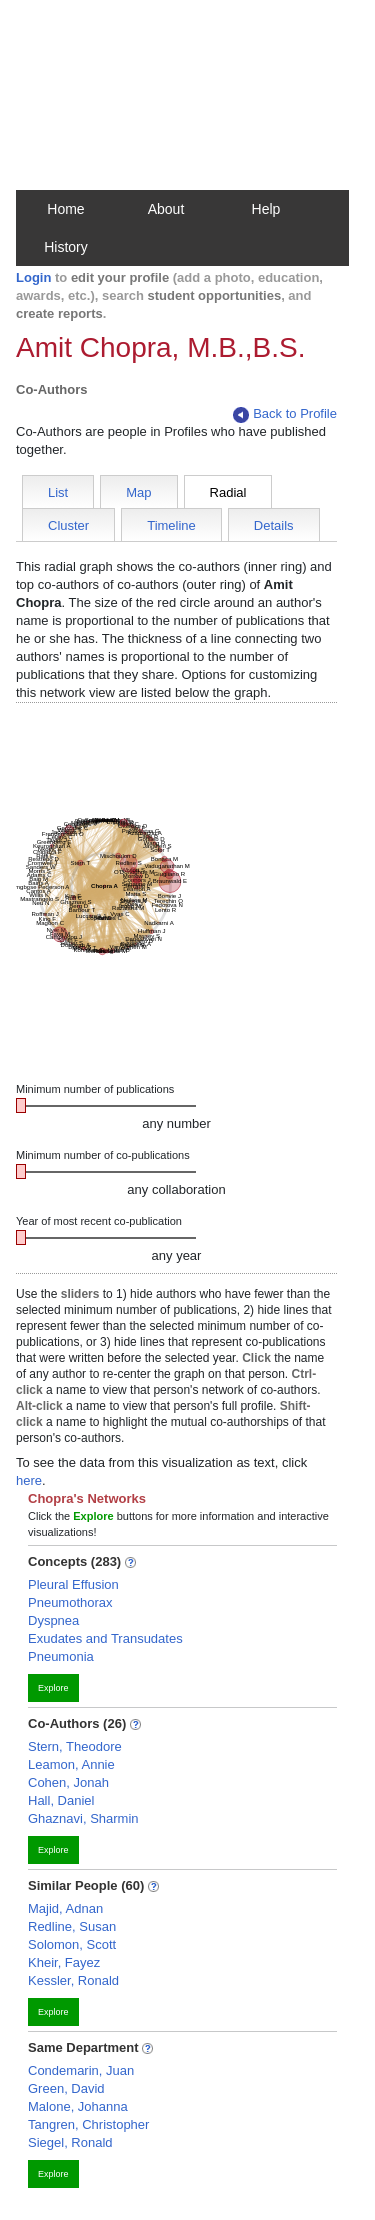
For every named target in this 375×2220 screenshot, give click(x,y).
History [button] (66, 247)
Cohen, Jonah (68, 1782)
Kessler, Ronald (73, 1980)
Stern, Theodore (75, 1746)
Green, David (66, 2088)
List (58, 492)
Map (138, 492)
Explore (53, 1688)
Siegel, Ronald (70, 2142)
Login (33, 277)
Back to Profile (285, 414)
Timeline (171, 525)
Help (266, 209)
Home (65, 209)
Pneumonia (61, 1656)
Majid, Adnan (65, 1908)
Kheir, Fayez (64, 1962)
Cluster (68, 525)
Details (274, 525)
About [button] (166, 209)
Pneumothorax (70, 1602)
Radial (228, 492)
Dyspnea (53, 1620)
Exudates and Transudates (105, 1638)
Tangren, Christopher (88, 2124)
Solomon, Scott (72, 1944)
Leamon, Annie (71, 1764)
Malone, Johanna (78, 2106)
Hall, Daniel (61, 1800)
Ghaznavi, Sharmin (83, 1818)
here (29, 1480)
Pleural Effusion (73, 1584)
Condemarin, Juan (81, 2070)
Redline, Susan (72, 1926)
